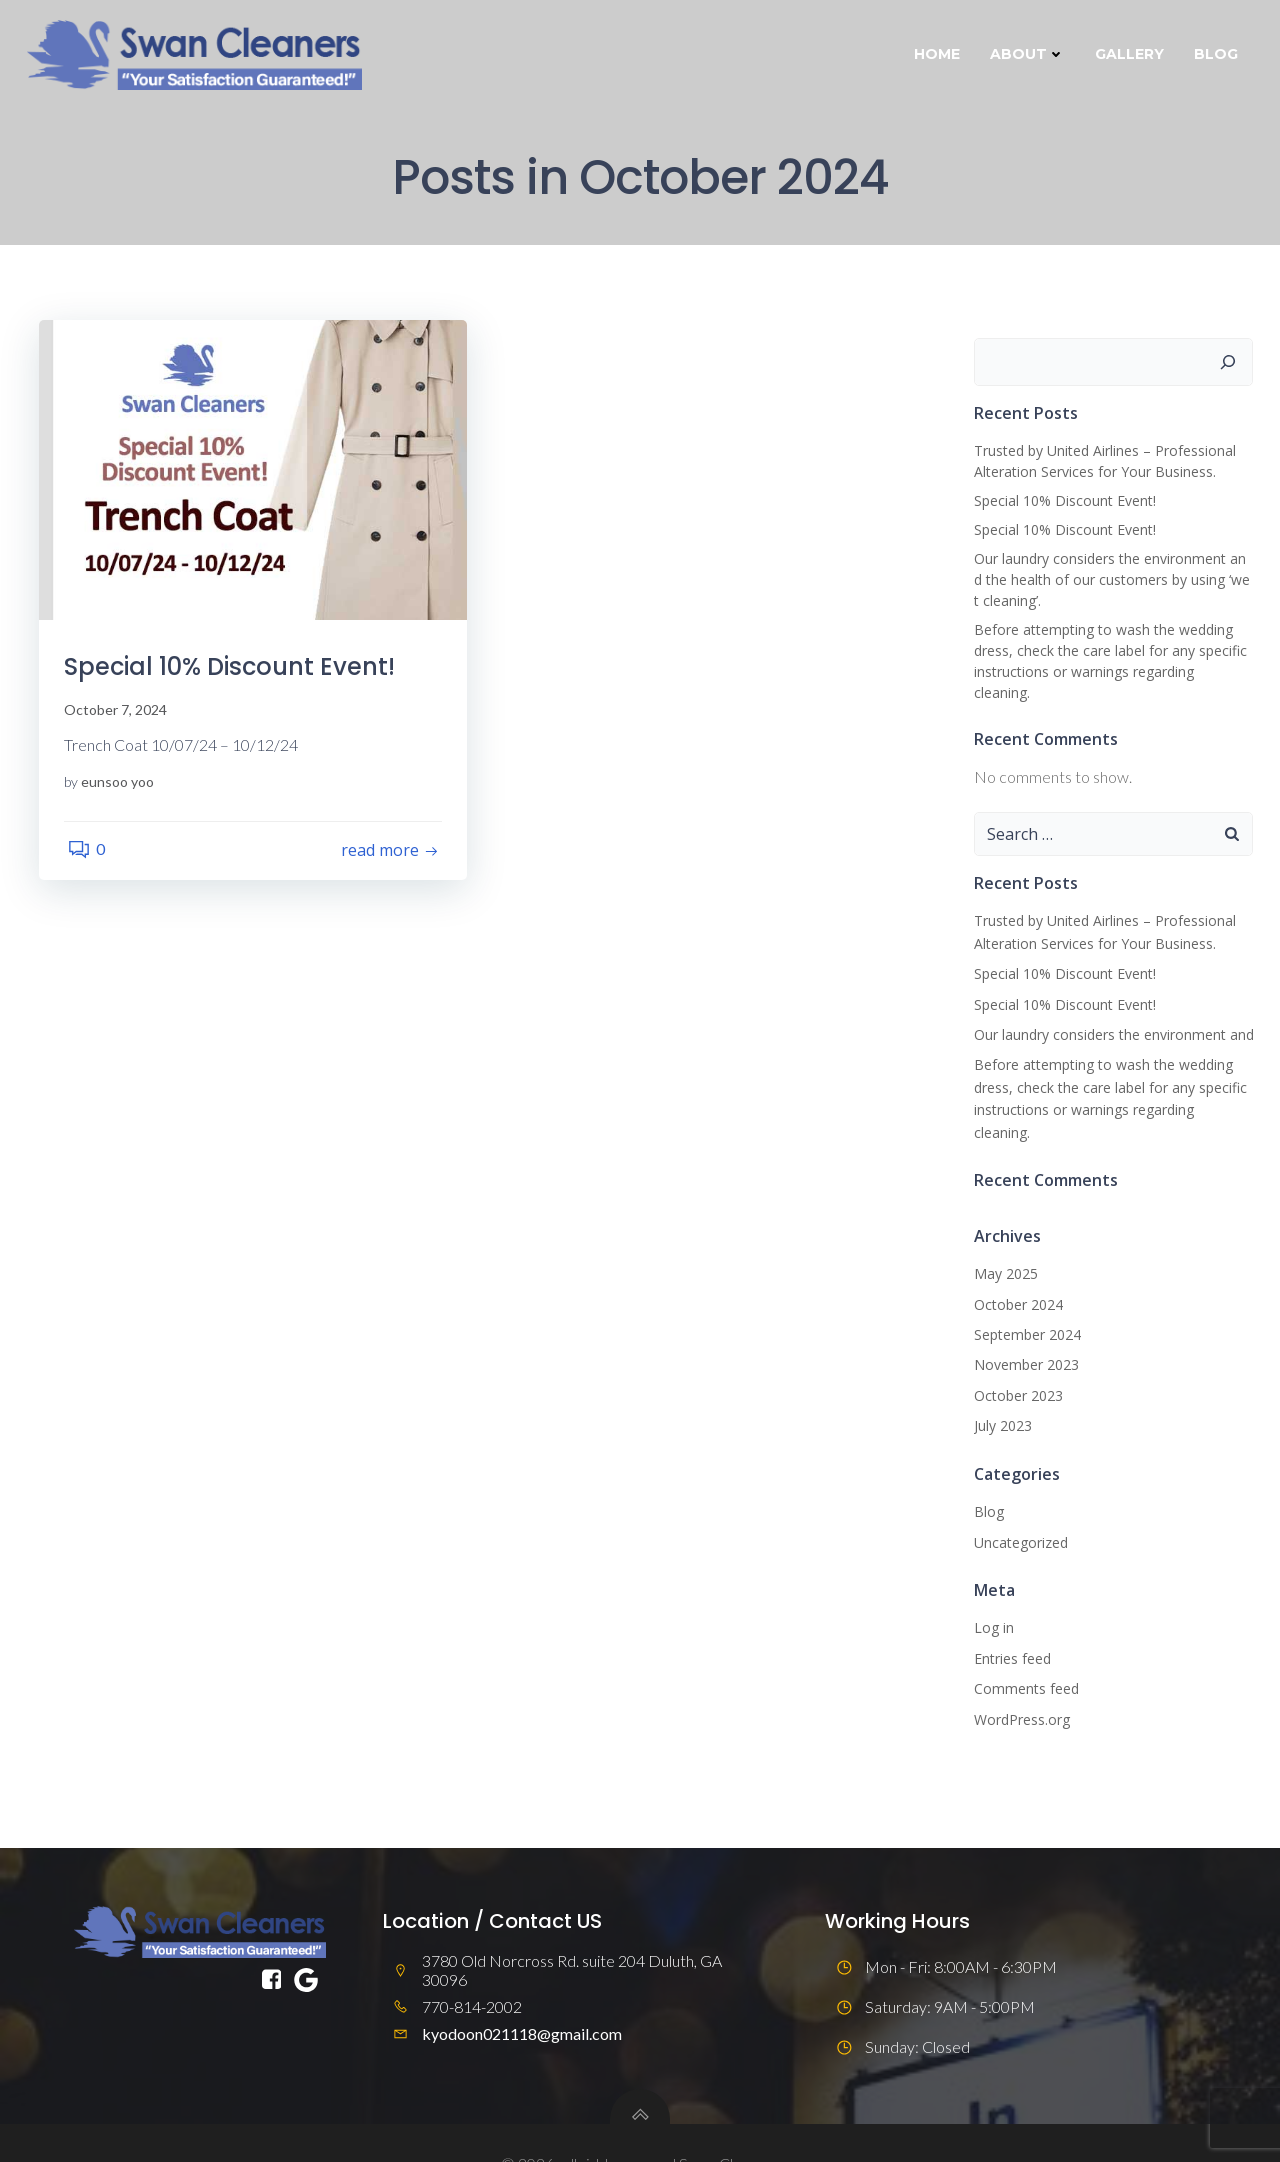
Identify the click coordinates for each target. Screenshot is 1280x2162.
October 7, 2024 (120, 717)
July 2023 (1000, 1384)
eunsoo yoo (122, 788)
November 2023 (1023, 1323)
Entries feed (1009, 1617)
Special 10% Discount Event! (1062, 503)
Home (940, 54)
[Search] (1231, 364)
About (1030, 54)
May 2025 (1003, 1232)
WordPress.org (1019, 1677)
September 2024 (1024, 1293)
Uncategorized (1018, 1500)
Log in (991, 1586)
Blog (1219, 54)
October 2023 (1015, 1354)
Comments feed (1023, 1647)
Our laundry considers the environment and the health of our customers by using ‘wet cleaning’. (1113, 582)
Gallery (1132, 54)
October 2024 (1015, 1262)
